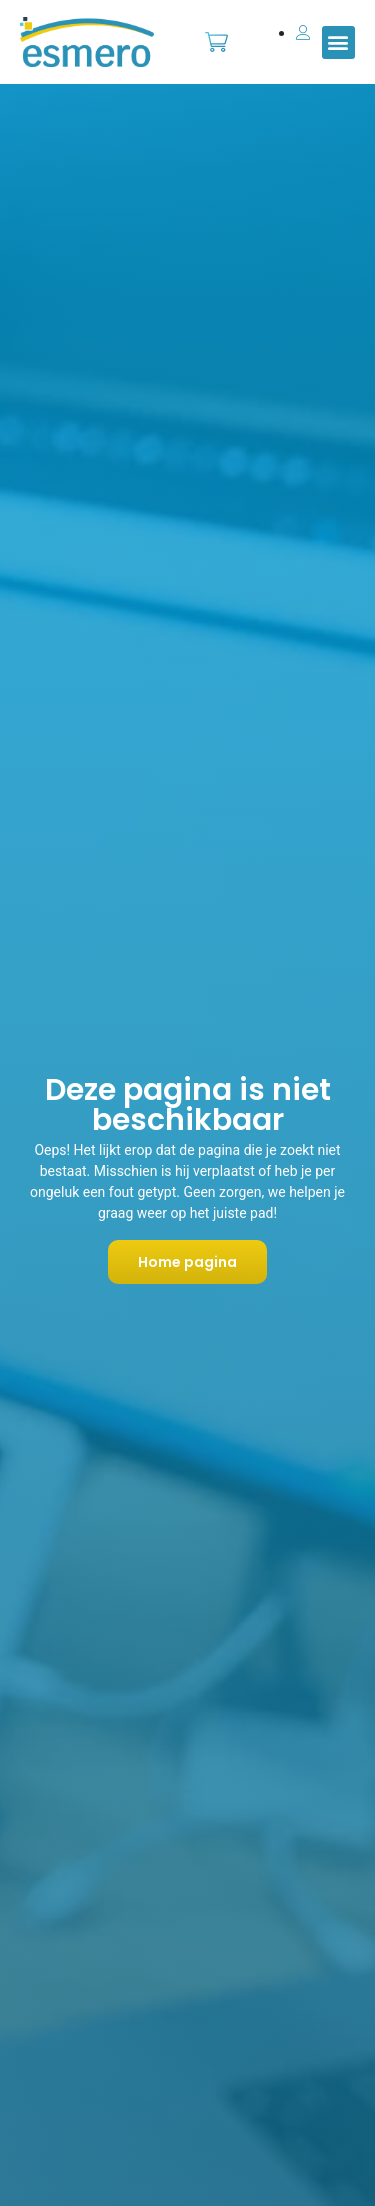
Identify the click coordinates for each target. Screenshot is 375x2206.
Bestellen (217, 32)
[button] (338, 42)
